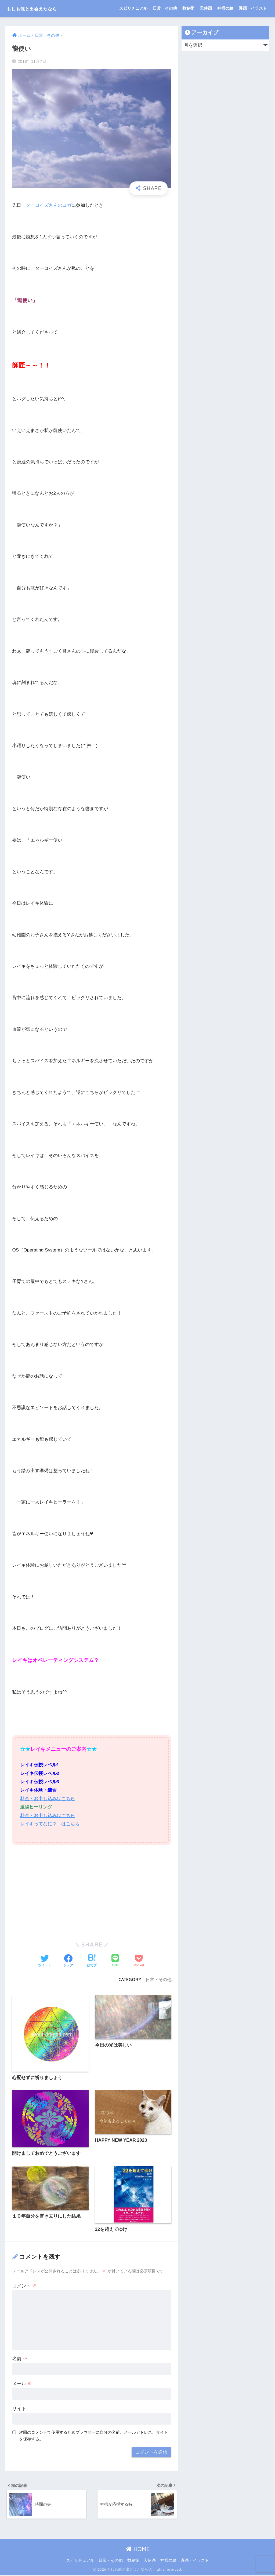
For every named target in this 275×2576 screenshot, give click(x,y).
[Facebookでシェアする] (68, 1961)
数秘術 (188, 8)
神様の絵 (225, 8)
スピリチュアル (133, 8)
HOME (138, 2550)
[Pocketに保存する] (138, 1961)
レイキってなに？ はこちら (49, 1823)
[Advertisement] (91, 1889)
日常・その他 (165, 8)
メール (22, 2383)
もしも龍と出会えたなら (43, 8)
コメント (24, 2285)
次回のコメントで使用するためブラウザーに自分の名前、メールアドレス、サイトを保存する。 (93, 2436)
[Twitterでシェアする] (44, 1961)
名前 (19, 2358)
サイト (19, 2408)
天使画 (206, 8)
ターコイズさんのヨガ (48, 205)
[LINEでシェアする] (115, 1960)
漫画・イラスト (253, 8)
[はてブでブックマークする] (92, 1961)
